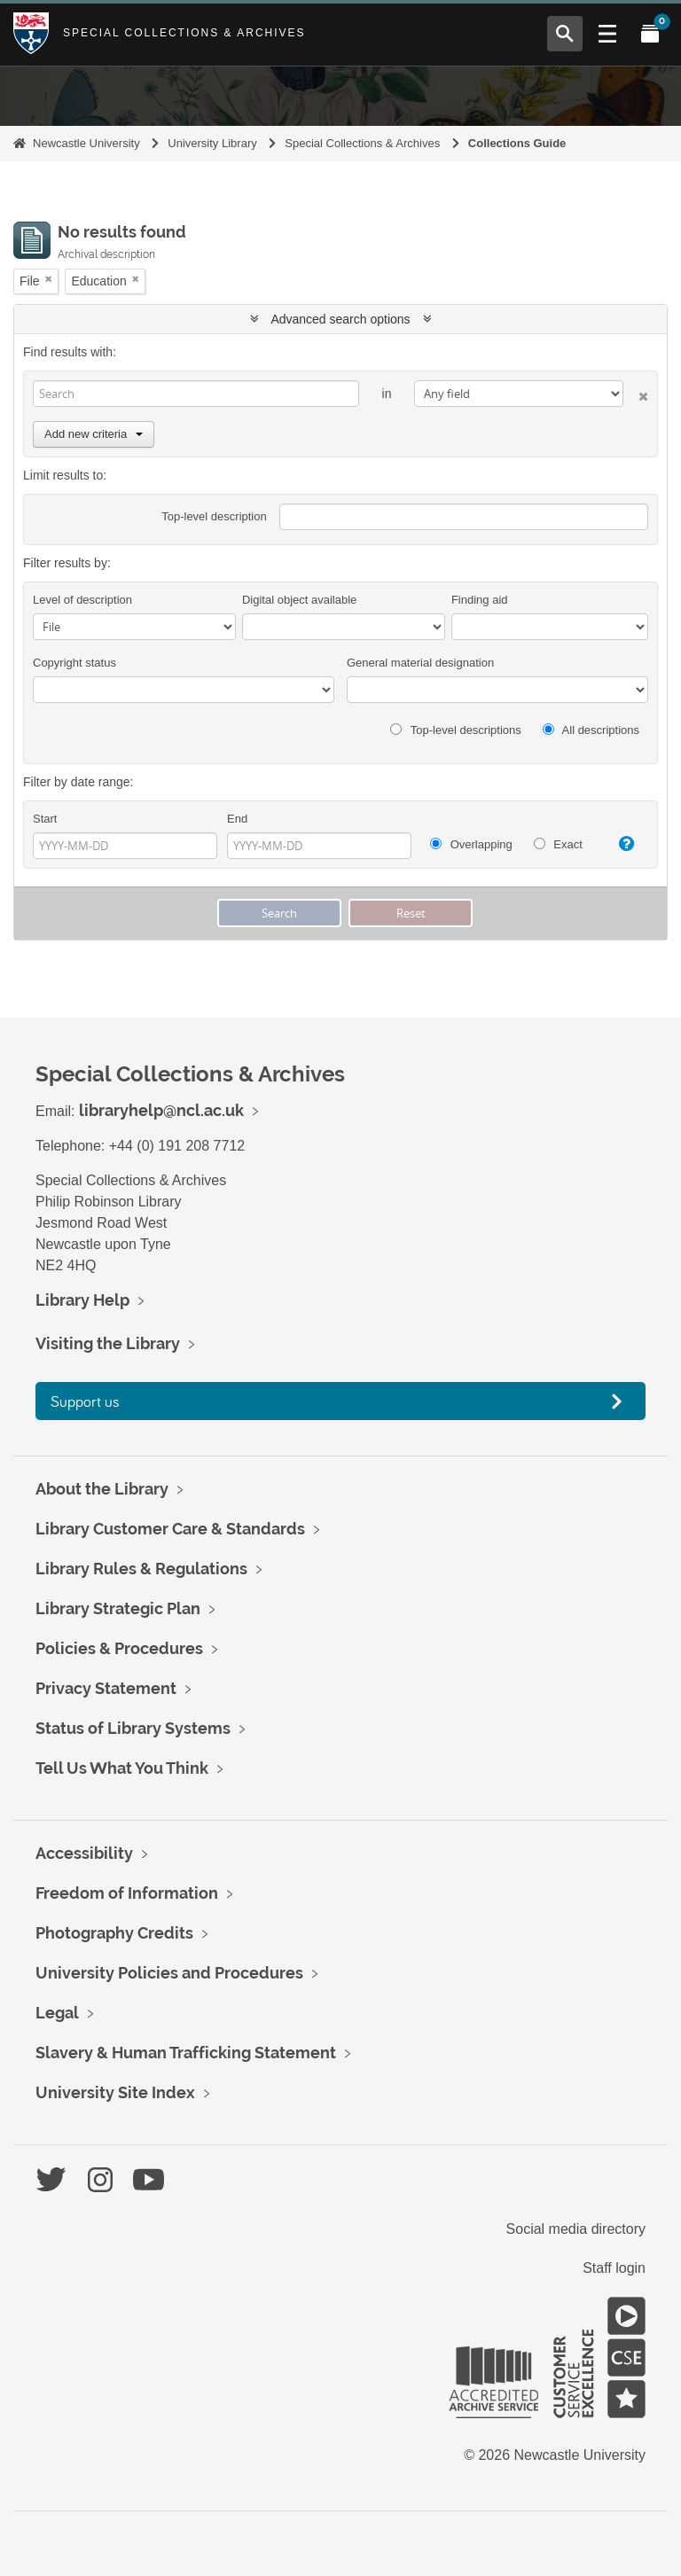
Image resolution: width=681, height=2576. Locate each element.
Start (45, 818)
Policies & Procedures (119, 1648)
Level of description (82, 599)
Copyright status (74, 662)
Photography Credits (114, 1933)
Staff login (614, 2267)
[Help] (621, 844)
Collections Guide (517, 143)
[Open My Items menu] (650, 33)
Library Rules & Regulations (141, 1568)
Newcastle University (86, 143)
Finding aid (479, 599)
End (237, 818)
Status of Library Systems (133, 1728)
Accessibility (84, 1853)
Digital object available (299, 599)
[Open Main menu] (607, 33)
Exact (558, 844)
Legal (57, 2012)
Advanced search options (341, 319)
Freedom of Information (126, 1893)
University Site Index (115, 2092)
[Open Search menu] (565, 33)
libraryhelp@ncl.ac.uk (161, 1110)
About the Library (101, 1488)
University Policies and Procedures (169, 1972)
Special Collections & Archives (184, 33)
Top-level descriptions (455, 730)
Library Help (82, 1300)
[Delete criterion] (635, 393)
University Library (212, 143)
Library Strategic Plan (117, 1608)
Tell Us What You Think (121, 1768)
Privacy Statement (105, 1688)
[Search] (196, 393)
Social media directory (576, 2228)
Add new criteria (93, 434)
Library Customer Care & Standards (170, 1528)
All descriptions (591, 730)
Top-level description (214, 516)
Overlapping (471, 844)
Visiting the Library (107, 1343)
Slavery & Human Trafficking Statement (185, 2052)
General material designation (420, 662)
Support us (85, 1401)
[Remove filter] (48, 278)
